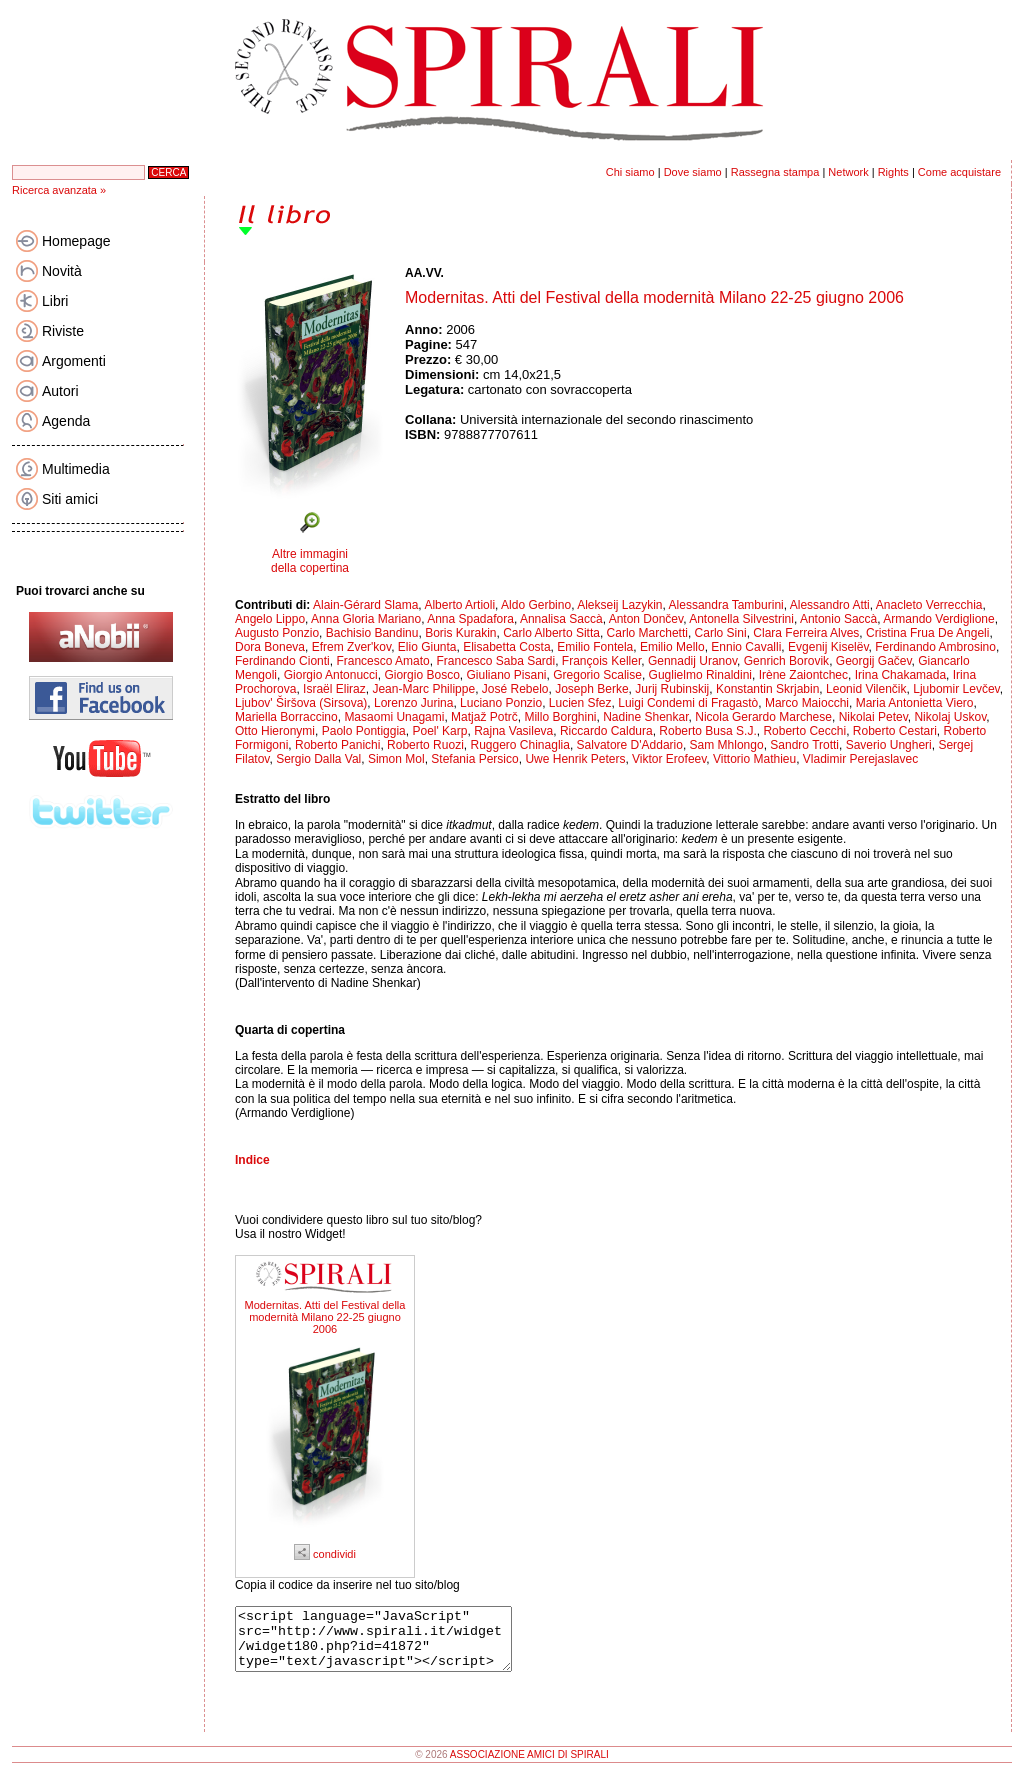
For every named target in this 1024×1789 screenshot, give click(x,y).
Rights (893, 172)
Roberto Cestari (895, 731)
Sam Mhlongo (727, 745)
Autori (60, 391)
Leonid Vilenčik (866, 689)
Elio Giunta (427, 647)
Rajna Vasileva (513, 731)
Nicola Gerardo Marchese (763, 717)
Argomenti (74, 361)
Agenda (66, 421)
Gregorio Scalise (597, 675)
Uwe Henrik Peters (575, 759)
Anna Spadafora (470, 619)
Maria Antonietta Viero (915, 703)
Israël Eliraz (334, 689)
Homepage (76, 241)
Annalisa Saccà (561, 619)
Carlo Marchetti (647, 633)
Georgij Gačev (874, 661)
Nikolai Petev (873, 717)
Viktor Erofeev (669, 759)
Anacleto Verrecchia (929, 605)
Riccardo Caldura (606, 731)
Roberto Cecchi (804, 731)
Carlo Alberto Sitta (551, 633)
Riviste (63, 331)
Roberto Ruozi (425, 745)
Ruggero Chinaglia (519, 745)
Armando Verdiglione (938, 619)
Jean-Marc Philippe (423, 689)
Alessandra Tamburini (726, 605)
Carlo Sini (721, 633)
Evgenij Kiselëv (828, 647)
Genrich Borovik (786, 661)
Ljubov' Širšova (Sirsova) (301, 703)
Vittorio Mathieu (754, 759)
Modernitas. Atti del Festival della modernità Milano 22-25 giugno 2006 (325, 1317)
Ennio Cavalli (746, 647)
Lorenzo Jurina (413, 703)
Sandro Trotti (804, 745)
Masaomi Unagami (394, 717)
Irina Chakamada (900, 675)
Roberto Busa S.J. (707, 731)
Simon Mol (396, 759)
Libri (55, 301)
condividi (325, 1554)
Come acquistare (959, 172)
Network (848, 172)
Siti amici (70, 499)
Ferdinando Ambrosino (935, 647)
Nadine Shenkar (645, 717)
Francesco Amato (382, 661)
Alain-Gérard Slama (365, 605)
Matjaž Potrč (484, 717)
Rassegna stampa (775, 172)
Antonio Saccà (838, 619)
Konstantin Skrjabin (767, 689)
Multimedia (76, 469)
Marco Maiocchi (807, 703)
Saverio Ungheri (889, 745)
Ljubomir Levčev (956, 689)
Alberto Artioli (459, 605)
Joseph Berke (591, 689)
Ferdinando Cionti (282, 661)
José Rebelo (515, 689)
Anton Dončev (646, 619)
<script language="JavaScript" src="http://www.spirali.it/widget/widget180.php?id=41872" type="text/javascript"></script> (389, 1645)
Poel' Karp (439, 731)
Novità (62, 271)
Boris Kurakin (460, 633)
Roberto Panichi (337, 745)
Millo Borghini (560, 717)
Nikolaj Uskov (950, 717)
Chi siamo (630, 172)
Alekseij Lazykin (619, 605)
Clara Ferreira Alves (806, 633)
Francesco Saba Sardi (495, 661)
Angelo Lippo (270, 619)
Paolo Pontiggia (364, 731)
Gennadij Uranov (692, 661)
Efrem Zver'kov (351, 647)
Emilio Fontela (595, 647)
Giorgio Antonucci (331, 675)
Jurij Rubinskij (672, 689)
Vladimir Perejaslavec (860, 759)
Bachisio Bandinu (372, 633)
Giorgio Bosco (421, 675)
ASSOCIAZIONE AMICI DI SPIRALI (529, 1766)
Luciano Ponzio (501, 703)
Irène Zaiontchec (803, 675)
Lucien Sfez (580, 703)
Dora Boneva (270, 647)
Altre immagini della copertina (310, 561)
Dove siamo (693, 172)
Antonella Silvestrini (741, 619)
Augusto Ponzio (277, 633)
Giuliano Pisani (506, 675)
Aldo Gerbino (536, 605)
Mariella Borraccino (286, 717)
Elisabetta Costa (506, 647)
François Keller (601, 661)
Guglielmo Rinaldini (700, 675)
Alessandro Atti (830, 605)
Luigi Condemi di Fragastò (688, 703)
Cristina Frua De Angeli (927, 633)
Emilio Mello (672, 647)
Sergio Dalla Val (318, 759)
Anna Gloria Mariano (366, 619)
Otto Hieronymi (275, 731)
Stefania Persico (474, 759)
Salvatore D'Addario (630, 745)
